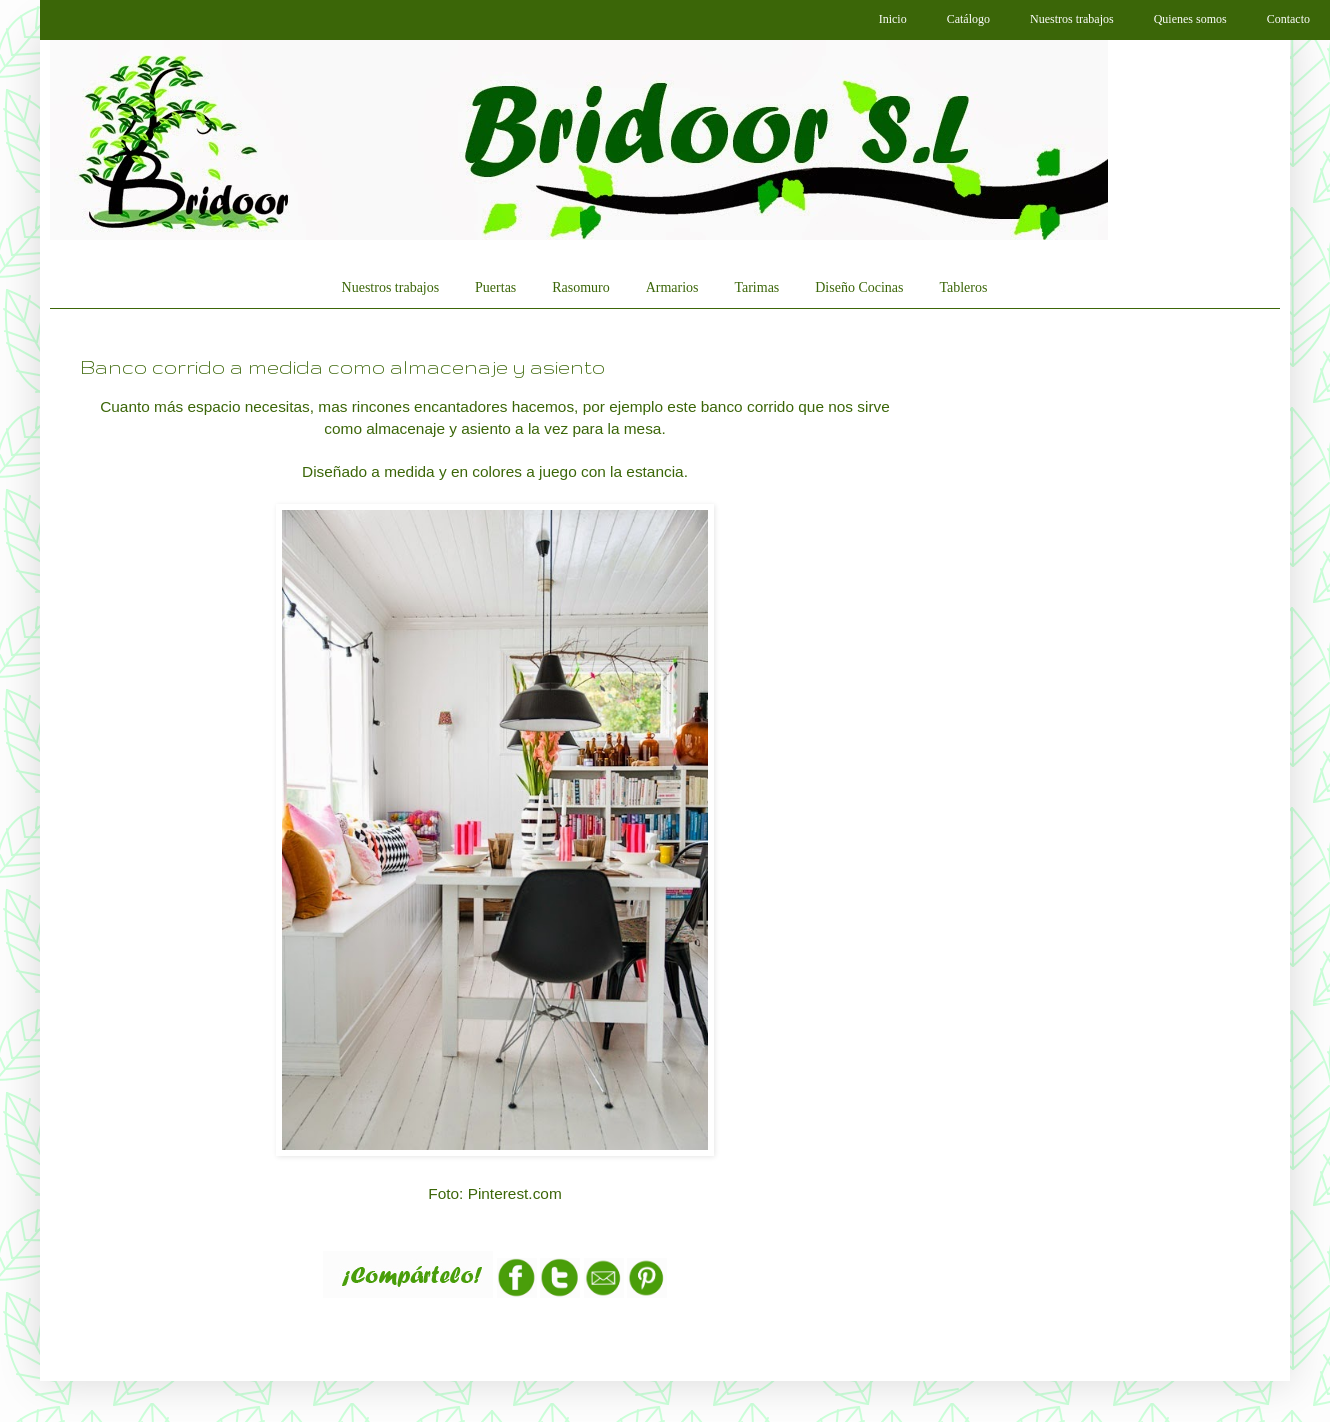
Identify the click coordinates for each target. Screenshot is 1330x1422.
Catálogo (968, 19)
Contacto (1288, 19)
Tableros (963, 287)
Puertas (495, 287)
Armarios (672, 287)
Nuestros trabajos (1072, 19)
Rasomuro (581, 287)
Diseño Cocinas (859, 287)
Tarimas (756, 287)
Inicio (893, 19)
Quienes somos (1190, 19)
